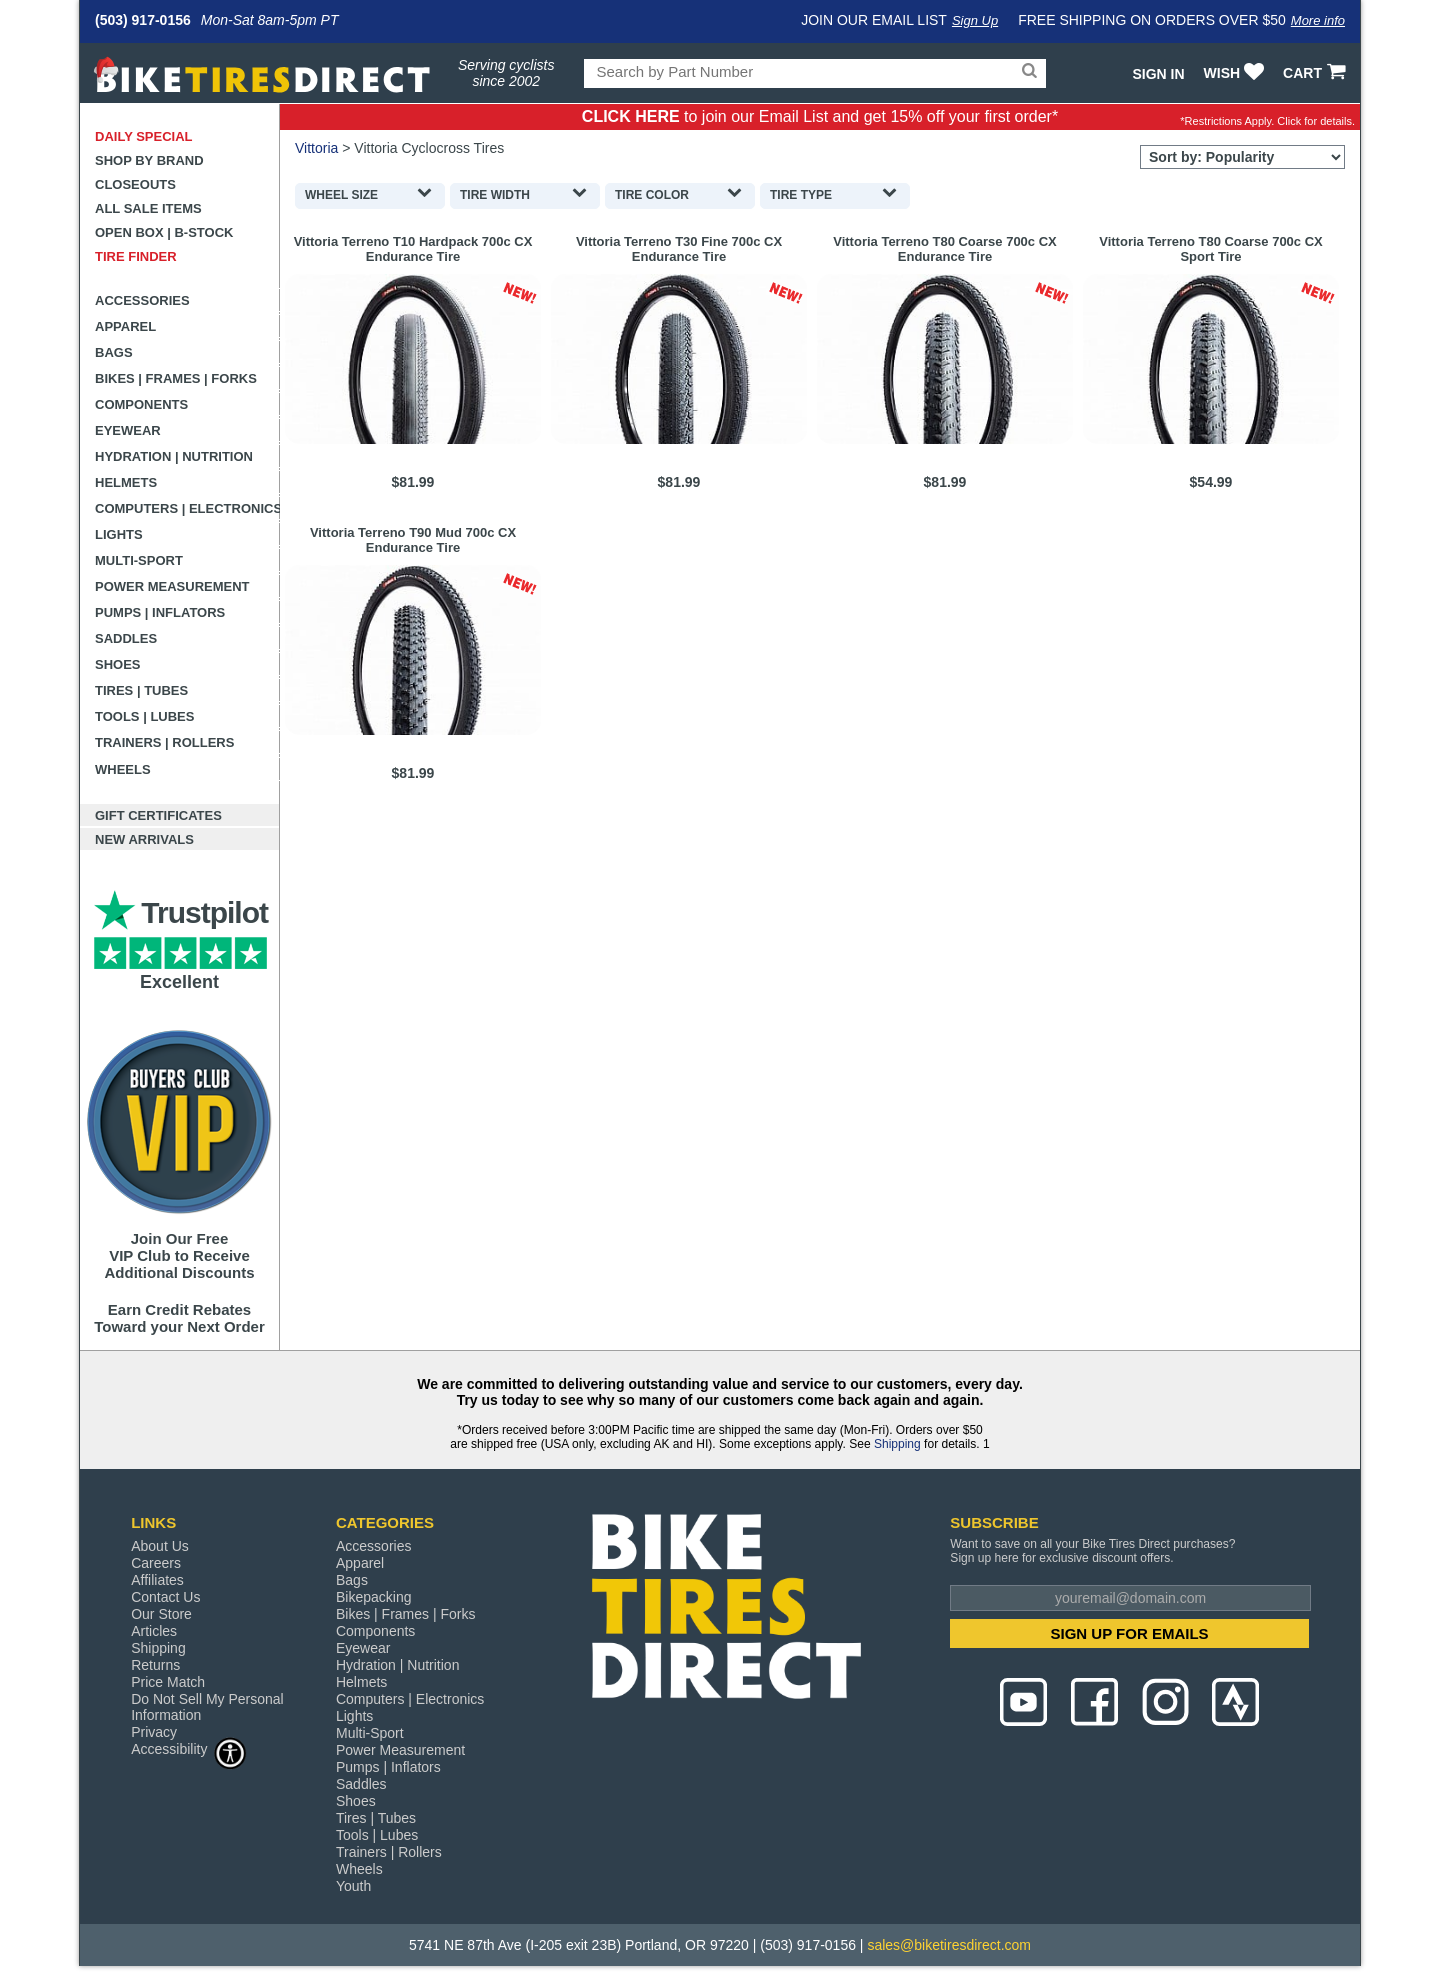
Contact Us (165, 1597)
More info (1318, 20)
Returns (155, 1665)
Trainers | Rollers (164, 742)
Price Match (168, 1682)
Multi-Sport (139, 560)
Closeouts (135, 184)
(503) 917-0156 (143, 20)
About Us (160, 1546)
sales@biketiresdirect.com (949, 1945)
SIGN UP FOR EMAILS (1130, 1633)
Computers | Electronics (187, 508)
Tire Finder (136, 256)
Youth (353, 1886)
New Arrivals (144, 839)
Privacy (154, 1732)
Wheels (123, 769)
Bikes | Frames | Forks (176, 378)
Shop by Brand (149, 160)
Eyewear (128, 430)
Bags (114, 352)
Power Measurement (172, 586)
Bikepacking (374, 1597)
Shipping (897, 1444)
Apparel (125, 326)
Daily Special (144, 136)
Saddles (126, 638)
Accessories (142, 300)
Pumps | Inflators (160, 612)
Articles (154, 1631)
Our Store (161, 1614)
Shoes (118, 664)
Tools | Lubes (144, 716)
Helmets (126, 482)
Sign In (1158, 74)
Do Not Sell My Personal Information (207, 1707)
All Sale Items (148, 208)
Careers (156, 1563)
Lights (119, 534)
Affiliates (157, 1580)
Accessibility (189, 1748)
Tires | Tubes (141, 690)
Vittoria (316, 148)
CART (1316, 73)
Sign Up (975, 20)
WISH (1236, 73)
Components (141, 404)
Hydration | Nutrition (174, 456)
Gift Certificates (158, 815)
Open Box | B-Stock (164, 232)
